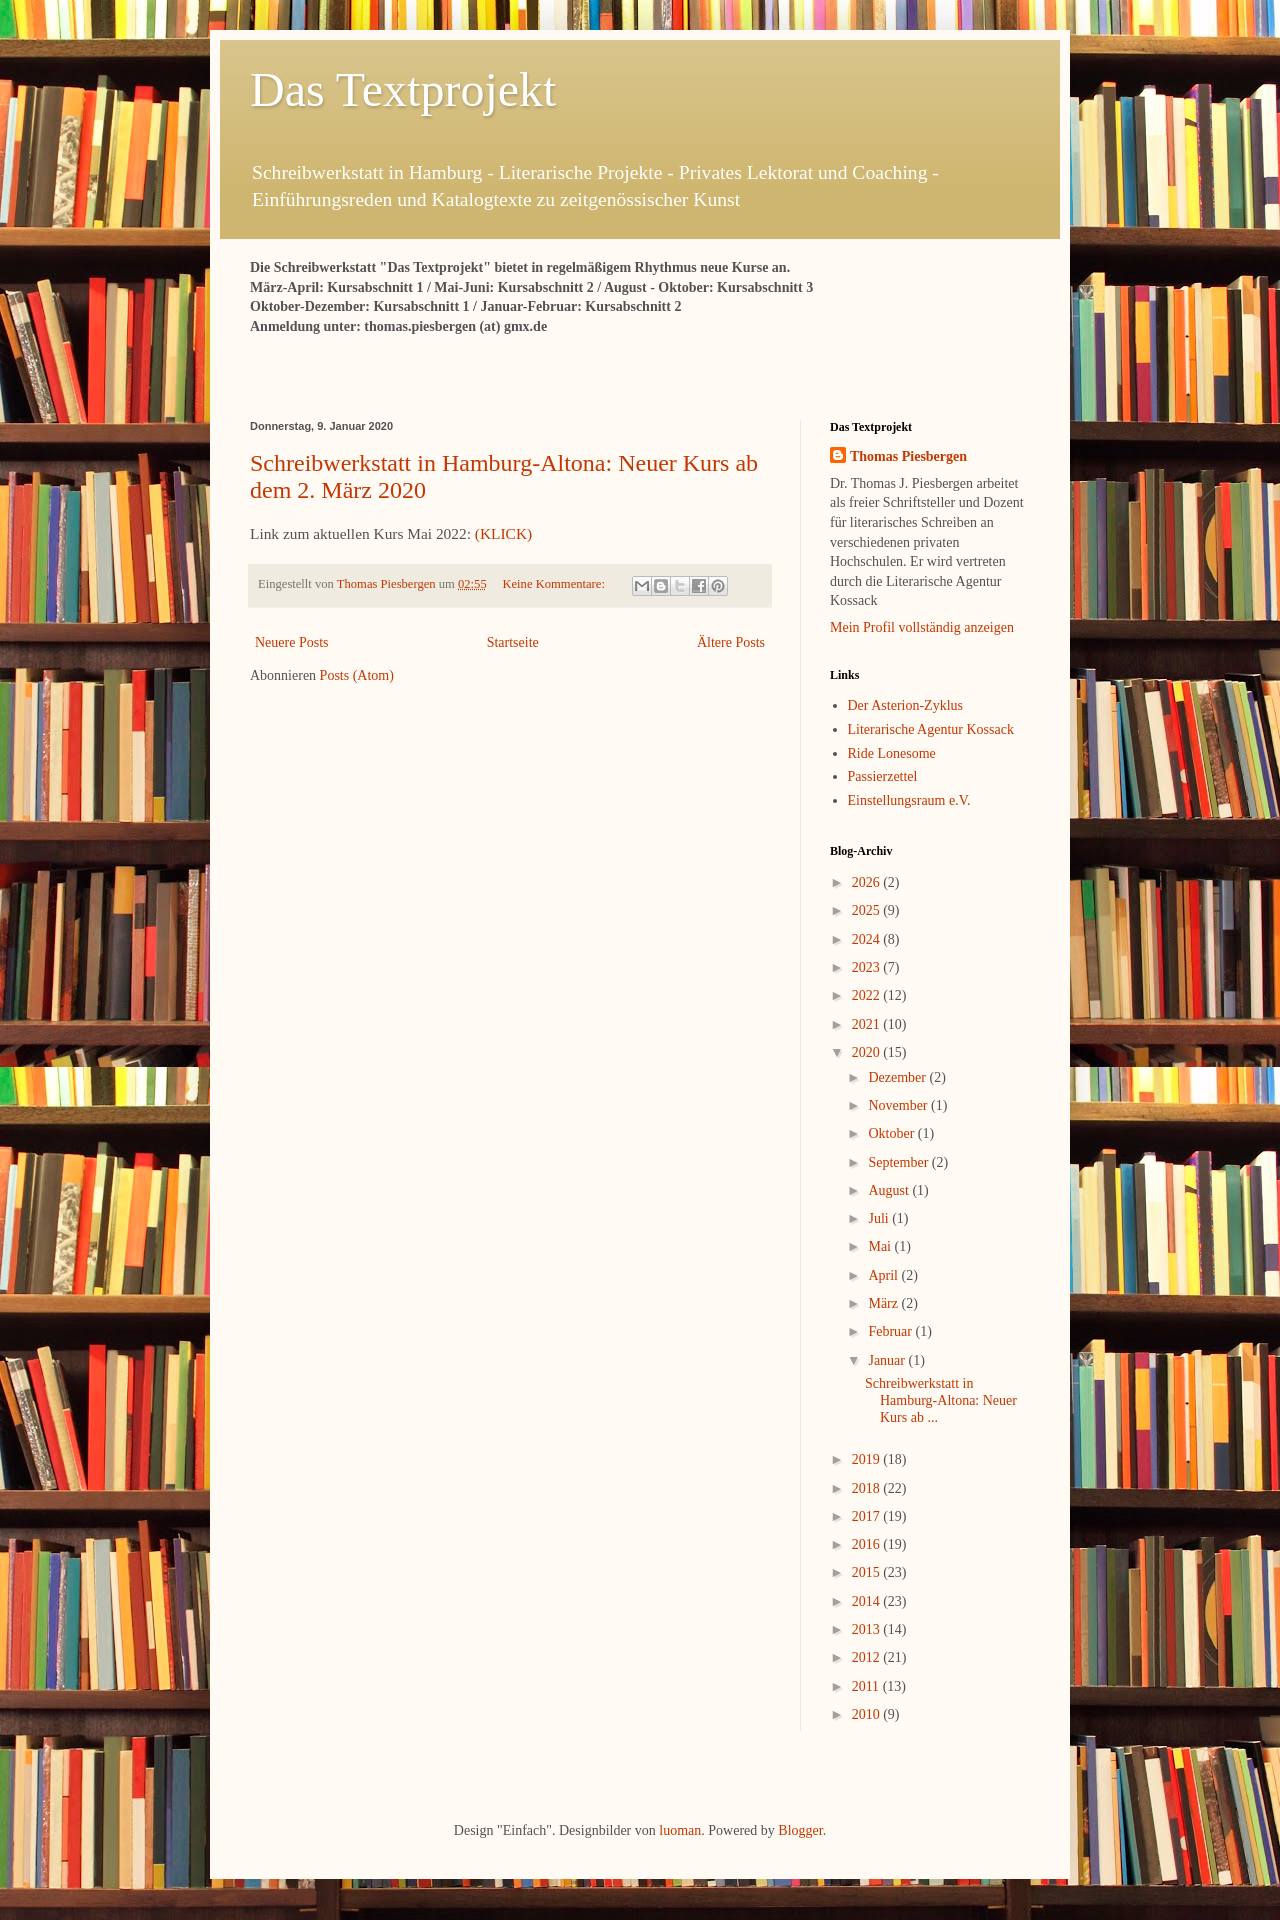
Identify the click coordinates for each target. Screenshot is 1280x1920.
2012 (868, 1657)
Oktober (892, 1133)
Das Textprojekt (403, 89)
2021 (868, 1024)
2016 (868, 1544)
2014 (868, 1601)
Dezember (898, 1077)
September (899, 1162)
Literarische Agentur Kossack (931, 729)
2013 (868, 1629)
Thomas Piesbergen (908, 456)
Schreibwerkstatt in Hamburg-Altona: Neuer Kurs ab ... (941, 1400)
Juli (880, 1218)
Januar (888, 1360)
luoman (680, 1830)
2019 (868, 1459)
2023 (868, 967)
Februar (891, 1331)
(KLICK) (503, 533)
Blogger (800, 1830)
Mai (881, 1246)
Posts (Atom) (357, 675)
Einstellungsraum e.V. (909, 800)
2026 (868, 882)
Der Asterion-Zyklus (905, 705)
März (884, 1303)
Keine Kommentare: (555, 584)
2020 (868, 1052)
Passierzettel (883, 776)
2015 (868, 1572)
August (890, 1190)
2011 (867, 1686)
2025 (868, 910)
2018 (868, 1488)
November (899, 1105)
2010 (868, 1714)
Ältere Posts (731, 642)
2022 (868, 995)
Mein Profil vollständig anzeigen (922, 627)
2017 (868, 1516)
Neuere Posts (292, 642)
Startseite (513, 642)
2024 (868, 939)
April (884, 1275)
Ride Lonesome (892, 753)
